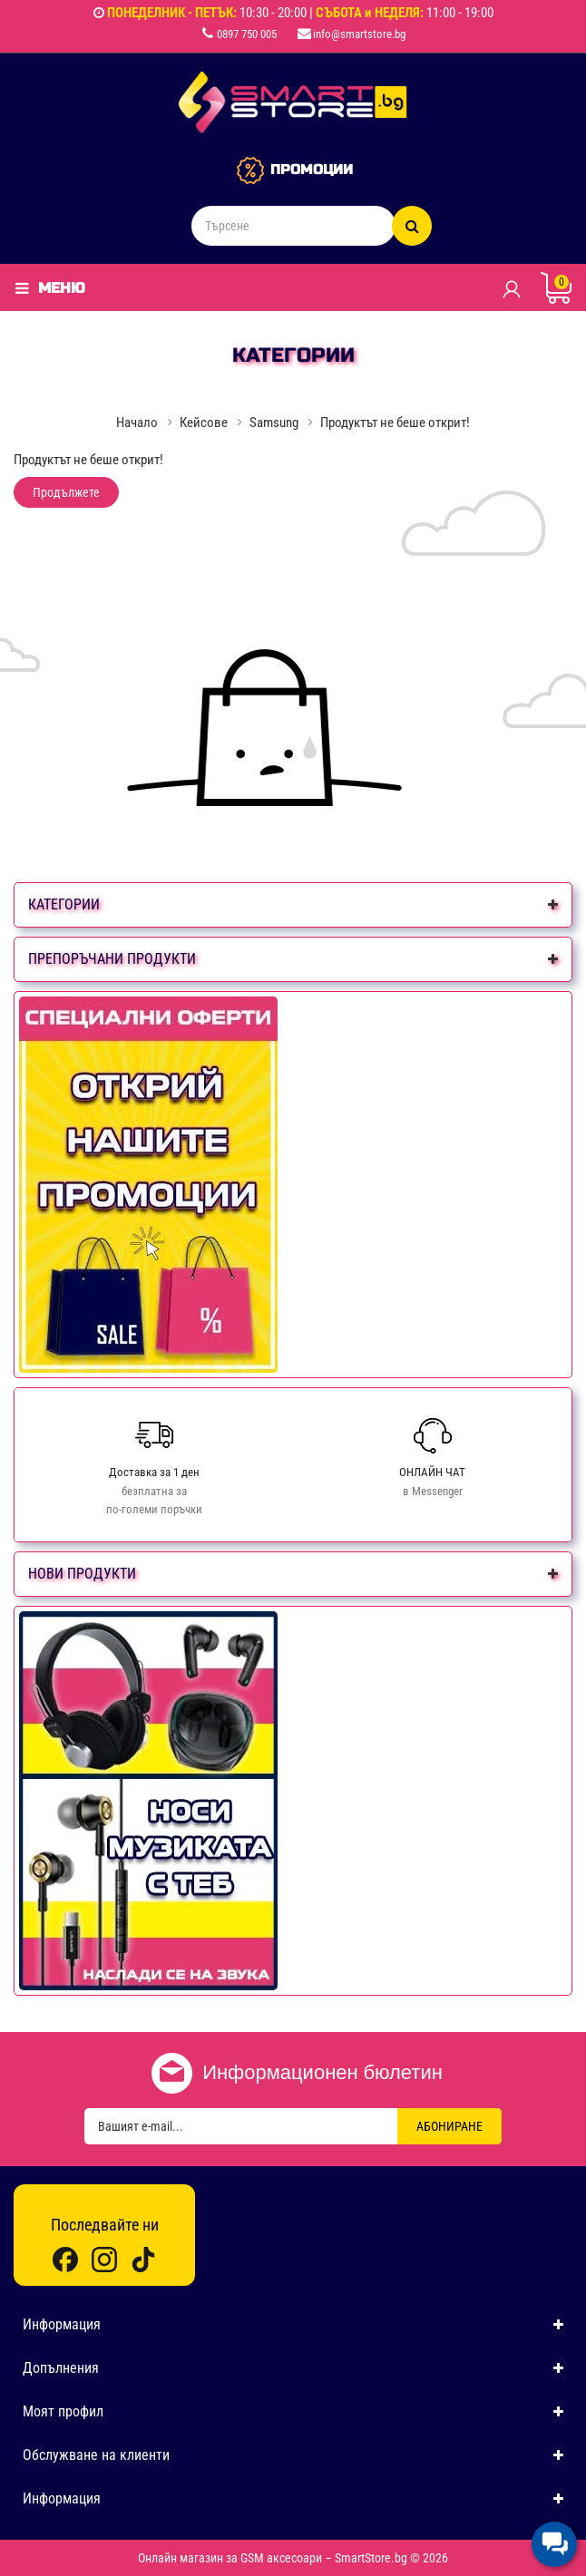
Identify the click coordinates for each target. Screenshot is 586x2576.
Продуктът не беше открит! (395, 422)
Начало (137, 422)
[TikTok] (143, 2259)
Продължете (66, 492)
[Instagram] (104, 2259)
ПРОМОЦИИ (311, 169)
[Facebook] (65, 2259)
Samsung (273, 422)
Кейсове (204, 422)
